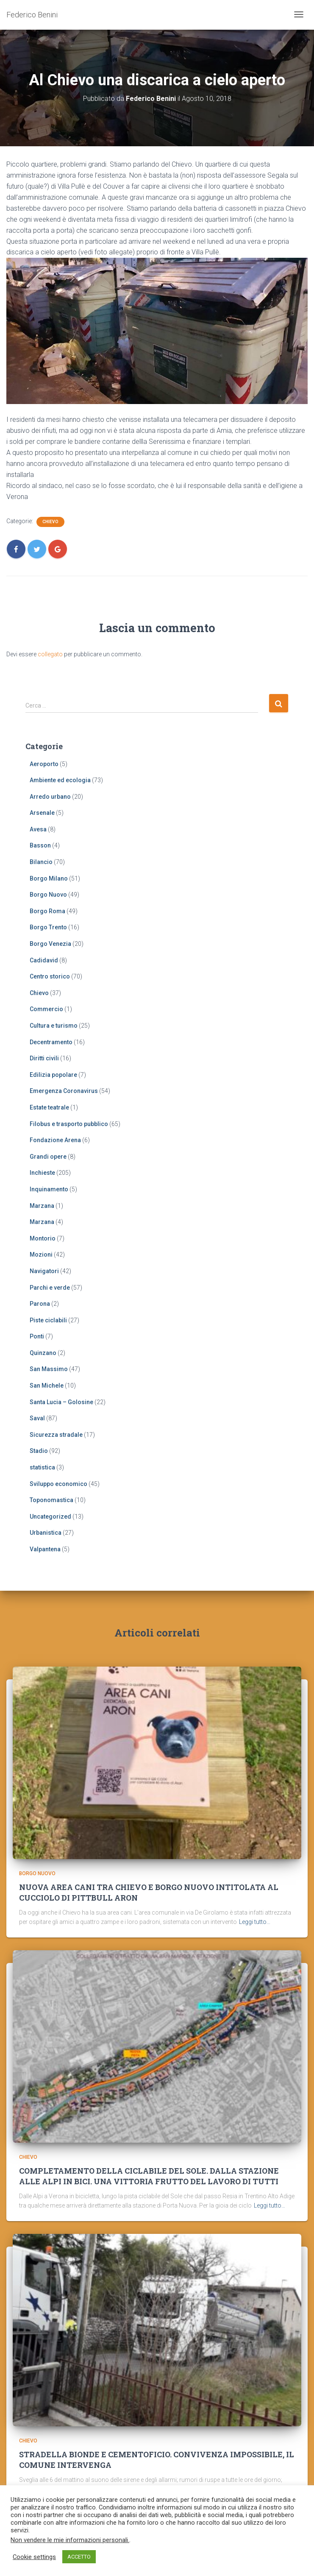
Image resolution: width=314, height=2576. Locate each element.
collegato (50, 654)
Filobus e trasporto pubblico (69, 1124)
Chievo (50, 521)
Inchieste (42, 1172)
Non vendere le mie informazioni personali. (70, 2540)
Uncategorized (50, 1516)
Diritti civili (44, 1058)
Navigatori (44, 1271)
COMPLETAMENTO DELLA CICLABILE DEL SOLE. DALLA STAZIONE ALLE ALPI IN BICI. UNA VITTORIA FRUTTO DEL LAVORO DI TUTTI (149, 2176)
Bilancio (41, 862)
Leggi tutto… (254, 1921)
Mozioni (41, 1254)
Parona (40, 1303)
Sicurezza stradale (56, 1434)
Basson (40, 845)
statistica (42, 1467)
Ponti (37, 1336)
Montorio (43, 1238)
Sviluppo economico (58, 1483)
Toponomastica (51, 1500)
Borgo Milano (49, 878)
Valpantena (45, 1549)
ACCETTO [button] (79, 2557)
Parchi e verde (50, 1287)
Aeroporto (44, 764)
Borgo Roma (47, 911)
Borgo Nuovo (48, 894)
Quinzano (43, 1352)
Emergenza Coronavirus (64, 1090)
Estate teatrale (49, 1107)
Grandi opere (48, 1156)
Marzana (42, 1205)
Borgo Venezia (50, 943)
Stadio (39, 1450)
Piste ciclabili (48, 1320)
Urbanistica (45, 1532)
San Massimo (49, 1369)
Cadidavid (44, 960)
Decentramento (51, 1042)
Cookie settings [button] (34, 2557)
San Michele (47, 1385)
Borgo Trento (48, 927)
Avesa (38, 829)
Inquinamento (49, 1189)
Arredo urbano (50, 796)
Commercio (46, 1009)
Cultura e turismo (54, 1025)
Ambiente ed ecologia (60, 780)
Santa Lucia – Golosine (61, 1402)
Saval (37, 1418)
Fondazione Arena (55, 1140)
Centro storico (50, 976)
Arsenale (42, 812)
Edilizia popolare (53, 1074)
